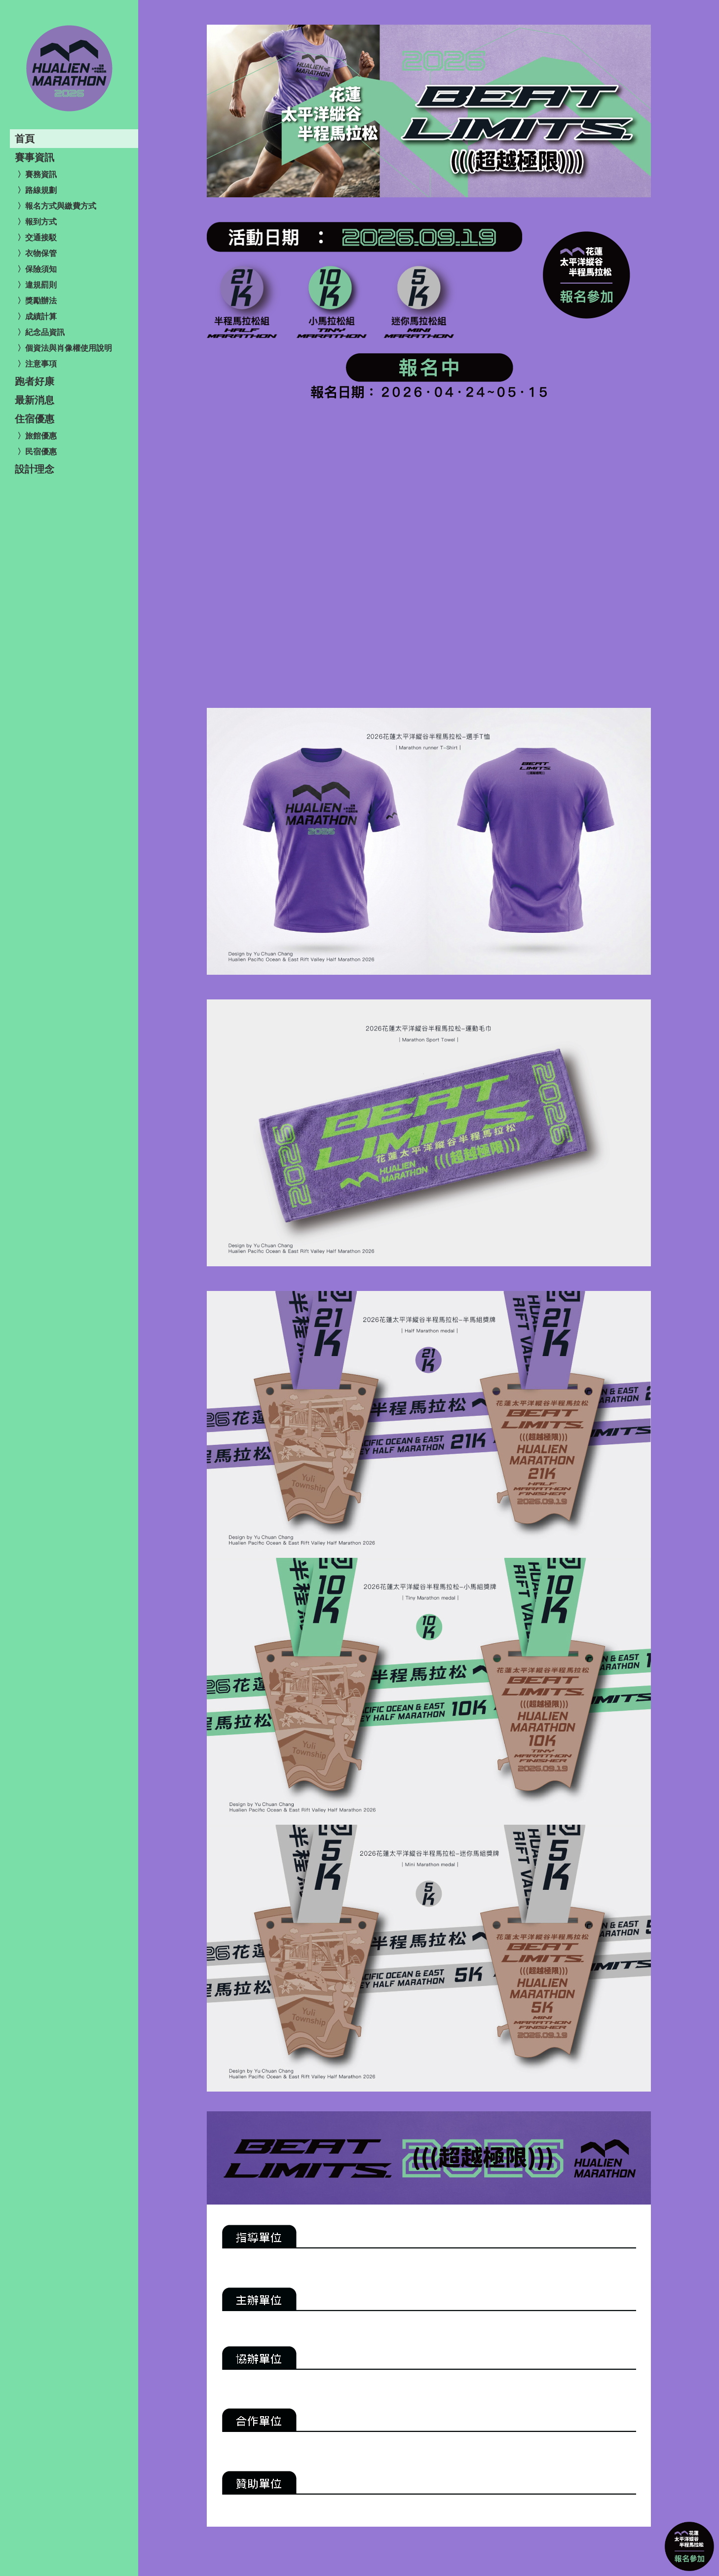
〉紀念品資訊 (41, 332)
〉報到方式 (37, 222)
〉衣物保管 (37, 253)
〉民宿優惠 (37, 451)
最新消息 (34, 400)
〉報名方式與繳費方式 (56, 206)
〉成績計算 (37, 316)
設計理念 (34, 469)
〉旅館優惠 (37, 436)
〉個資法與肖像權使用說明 (64, 348)
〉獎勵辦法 (37, 300)
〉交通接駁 (37, 237)
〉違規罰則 (37, 285)
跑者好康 (34, 381)
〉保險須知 (37, 269)
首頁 (25, 138)
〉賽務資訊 (37, 174)
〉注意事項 (37, 364)
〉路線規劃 (37, 190)
